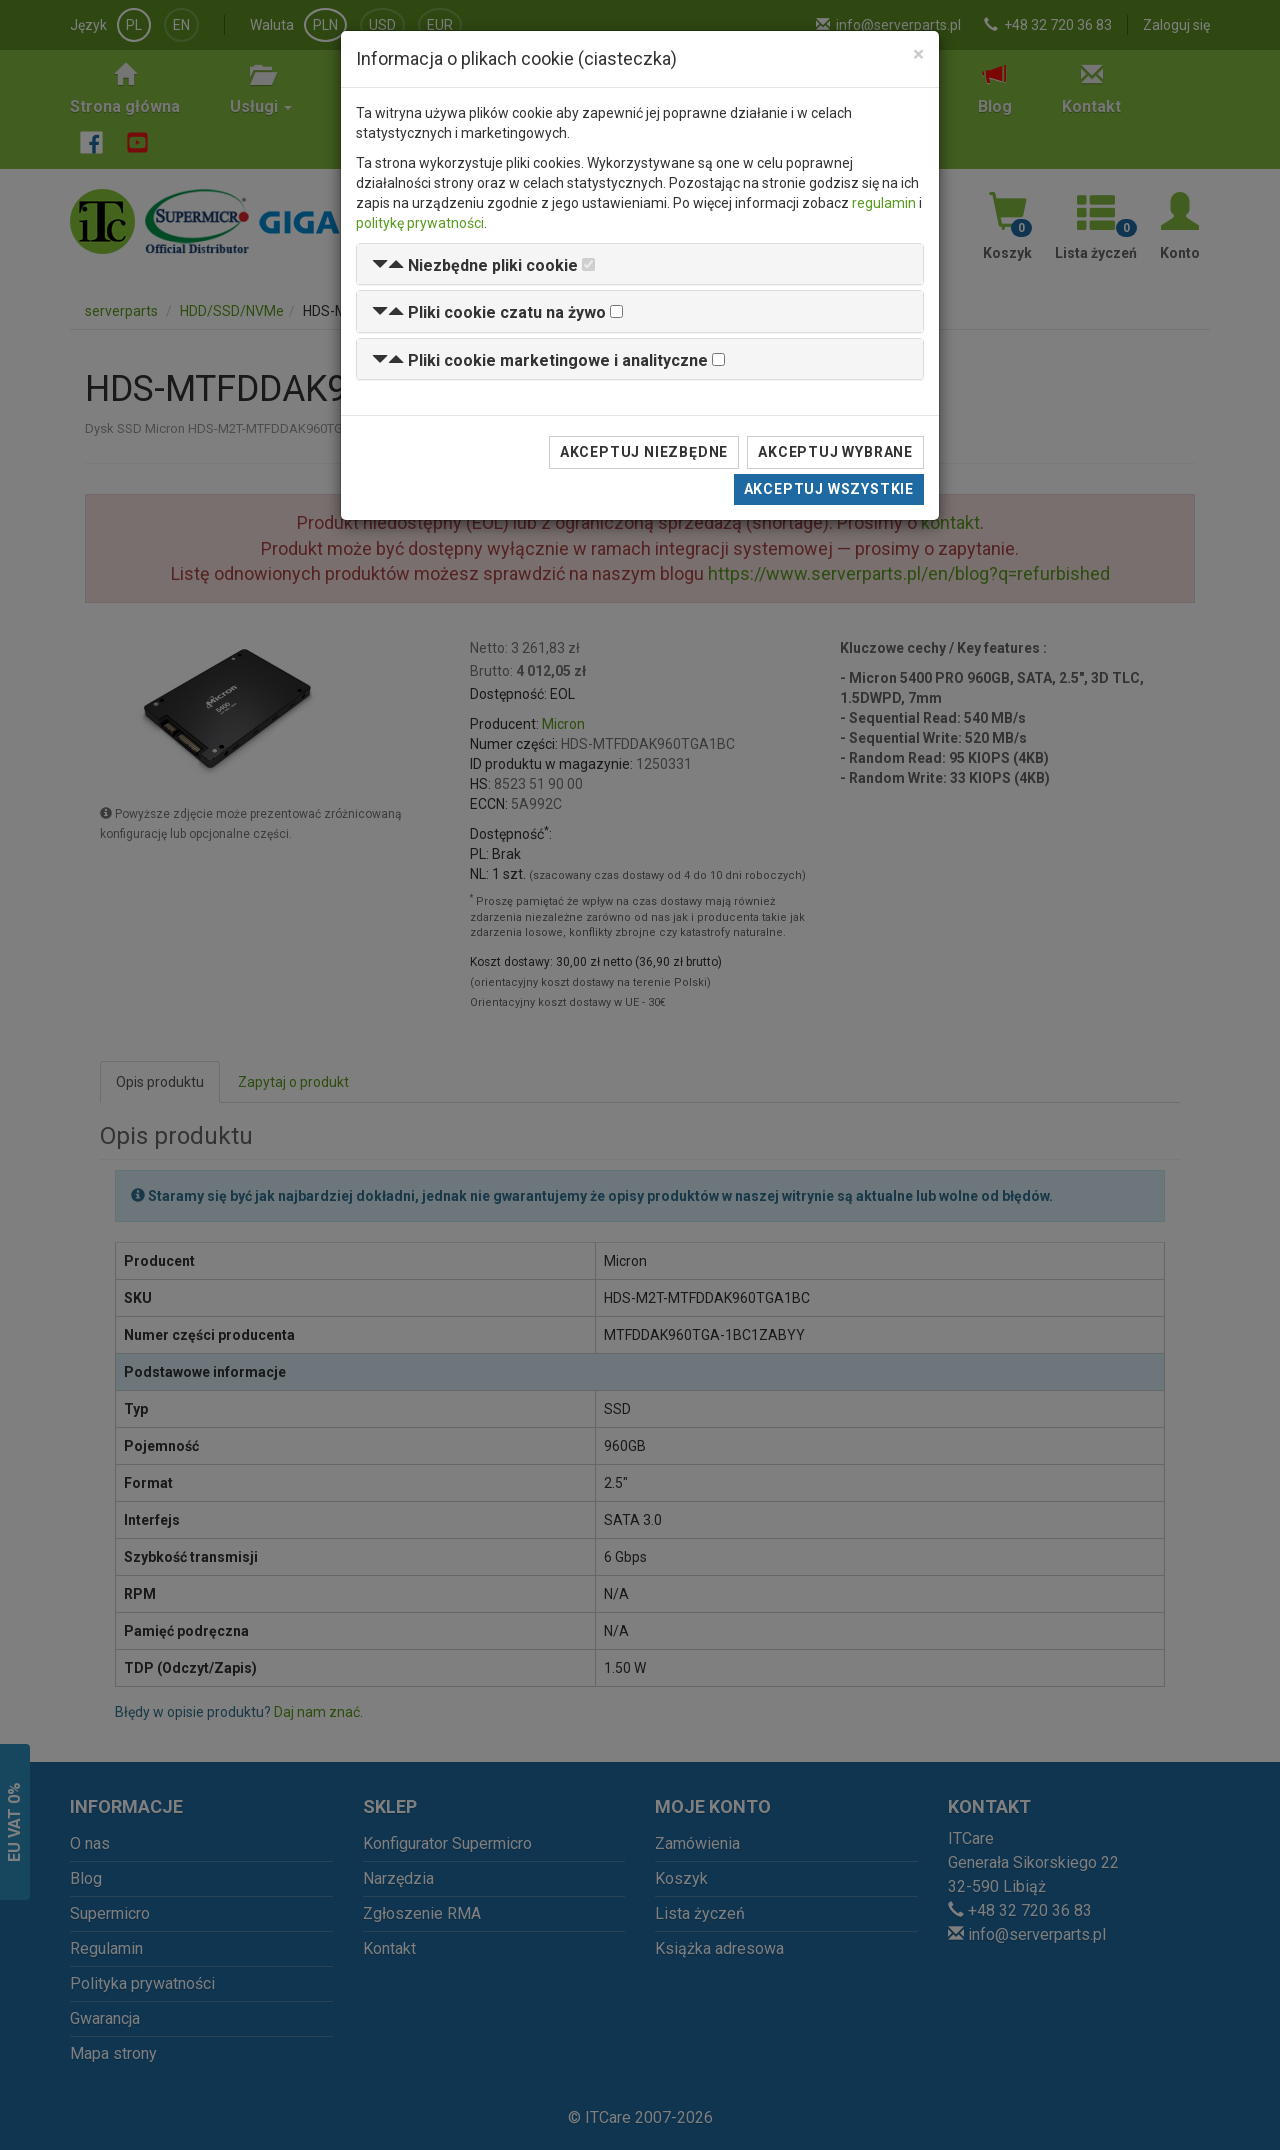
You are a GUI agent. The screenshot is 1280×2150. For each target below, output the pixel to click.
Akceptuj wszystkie (829, 489)
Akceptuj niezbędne (644, 452)
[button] (475, 265)
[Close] (918, 54)
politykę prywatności (420, 223)
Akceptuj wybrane (835, 452)
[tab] (640, 264)
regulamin (884, 203)
